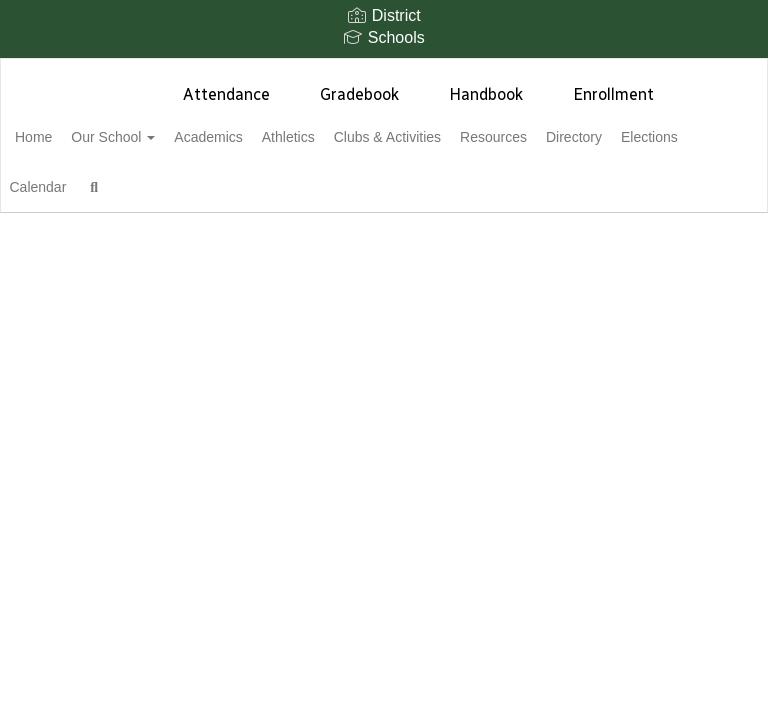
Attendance (226, 94)
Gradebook (359, 94)
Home (64, 137)
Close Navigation (320, 195)
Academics (261, 137)
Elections (74, 187)
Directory (671, 137)
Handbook (486, 94)
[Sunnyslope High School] (384, 71)
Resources (579, 137)
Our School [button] (155, 137)
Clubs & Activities (462, 137)
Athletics (352, 137)
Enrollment (613, 94)
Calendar (161, 187)
